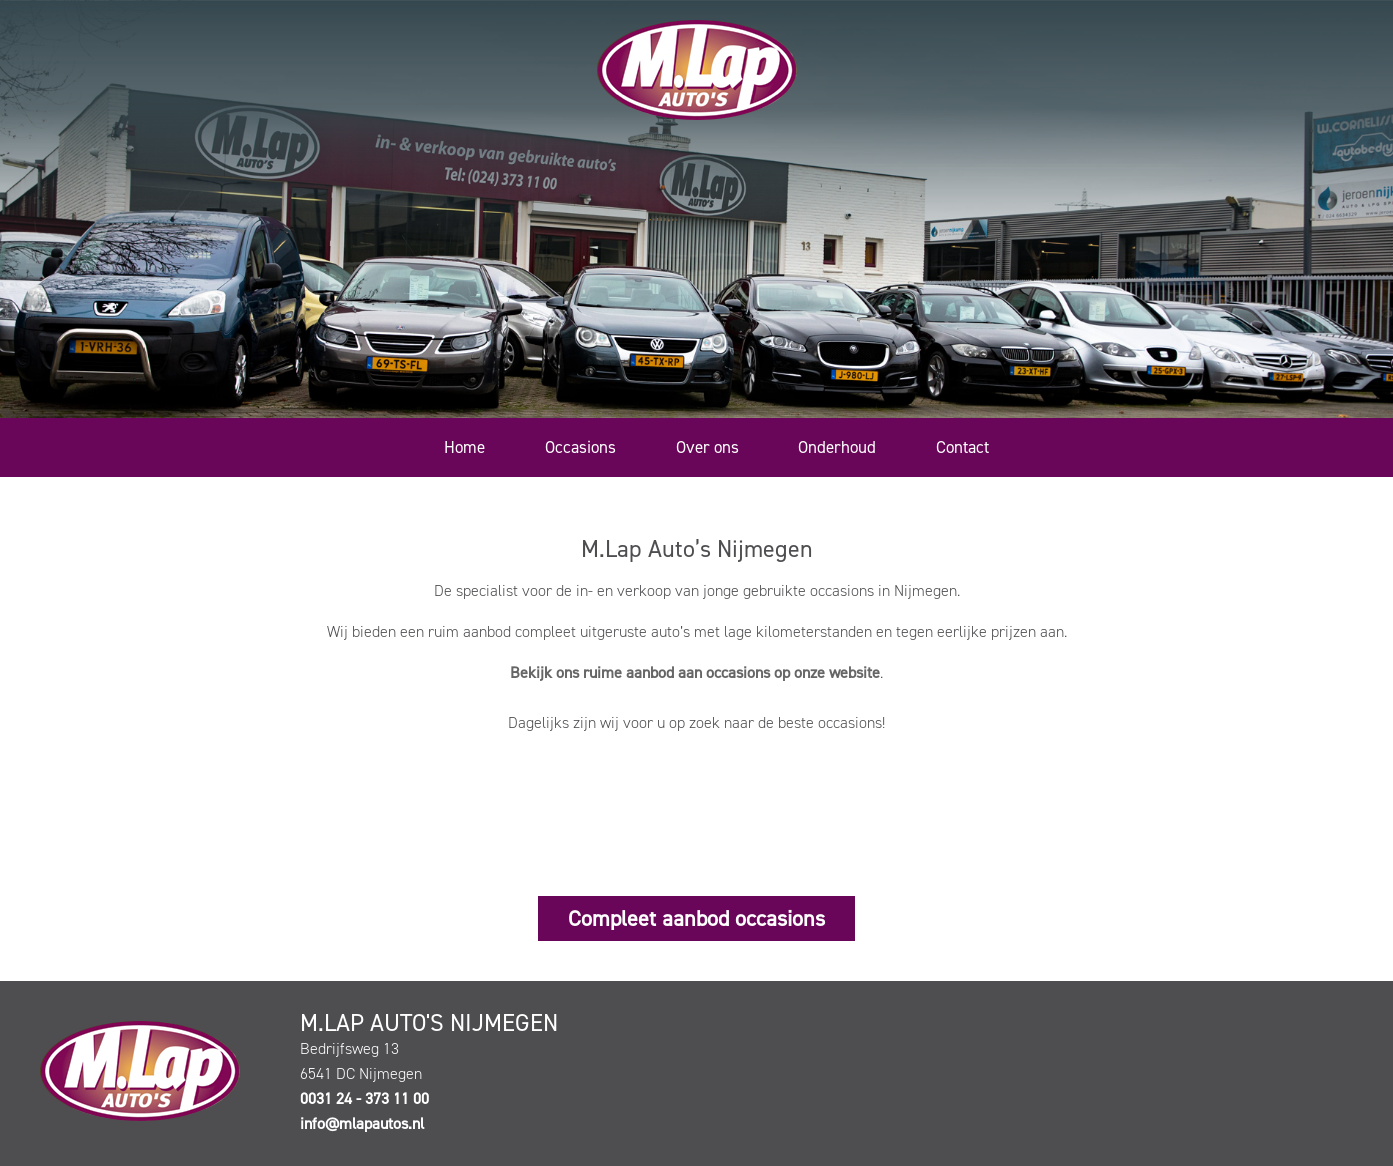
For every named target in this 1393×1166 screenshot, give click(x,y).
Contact (962, 447)
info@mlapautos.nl (362, 1123)
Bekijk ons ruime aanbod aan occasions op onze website (695, 672)
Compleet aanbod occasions (696, 918)
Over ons (707, 447)
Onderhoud (837, 447)
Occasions (580, 447)
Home (464, 447)
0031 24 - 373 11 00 (364, 1098)
